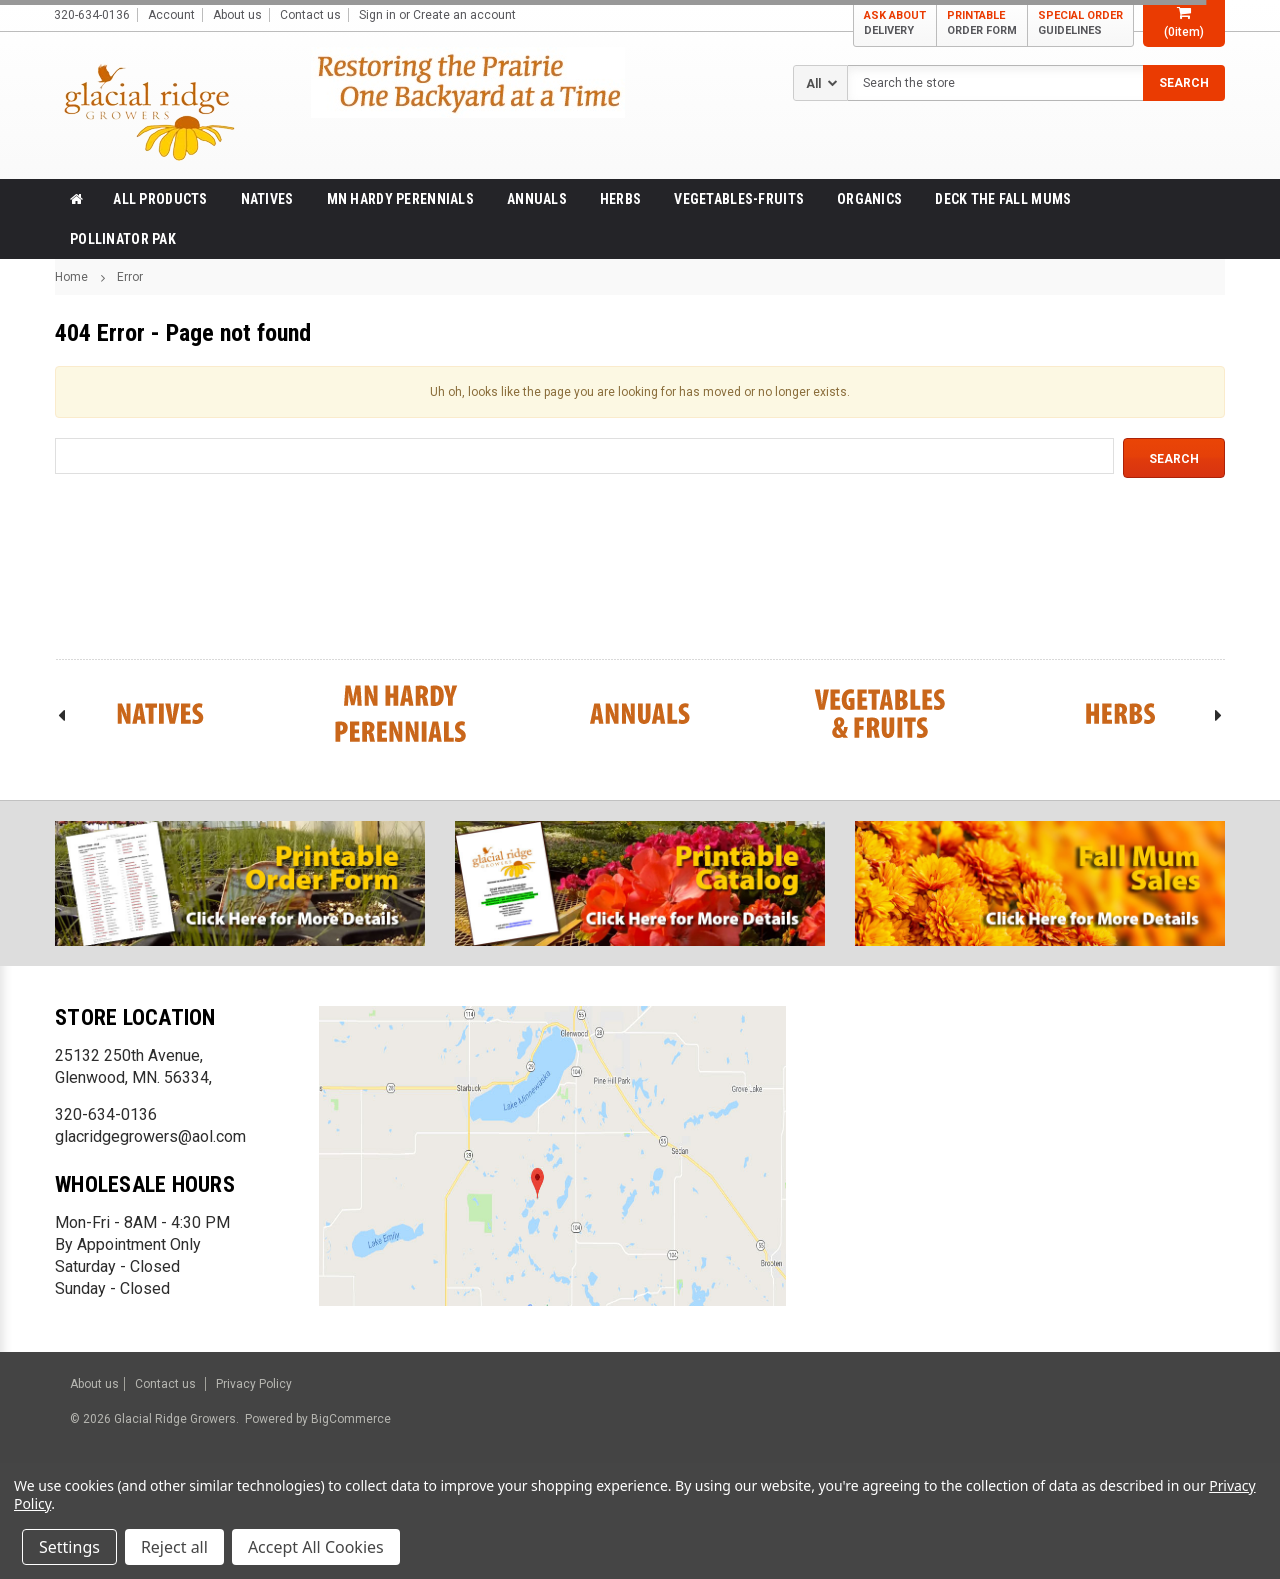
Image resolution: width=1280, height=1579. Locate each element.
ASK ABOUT (895, 23)
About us (237, 15)
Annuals (537, 199)
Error (130, 277)
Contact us (310, 15)
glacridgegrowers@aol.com (150, 1136)
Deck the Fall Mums (1003, 199)
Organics (869, 199)
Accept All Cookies (316, 1547)
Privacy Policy (254, 1384)
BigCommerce (349, 1419)
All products (160, 199)
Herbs (620, 199)
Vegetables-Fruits (739, 199)
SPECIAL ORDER (1080, 23)
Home (71, 277)
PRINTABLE (982, 23)
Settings (69, 1547)
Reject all (174, 1547)
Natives (267, 199)
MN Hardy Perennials (400, 199)
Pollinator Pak (123, 239)
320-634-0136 (106, 1114)
